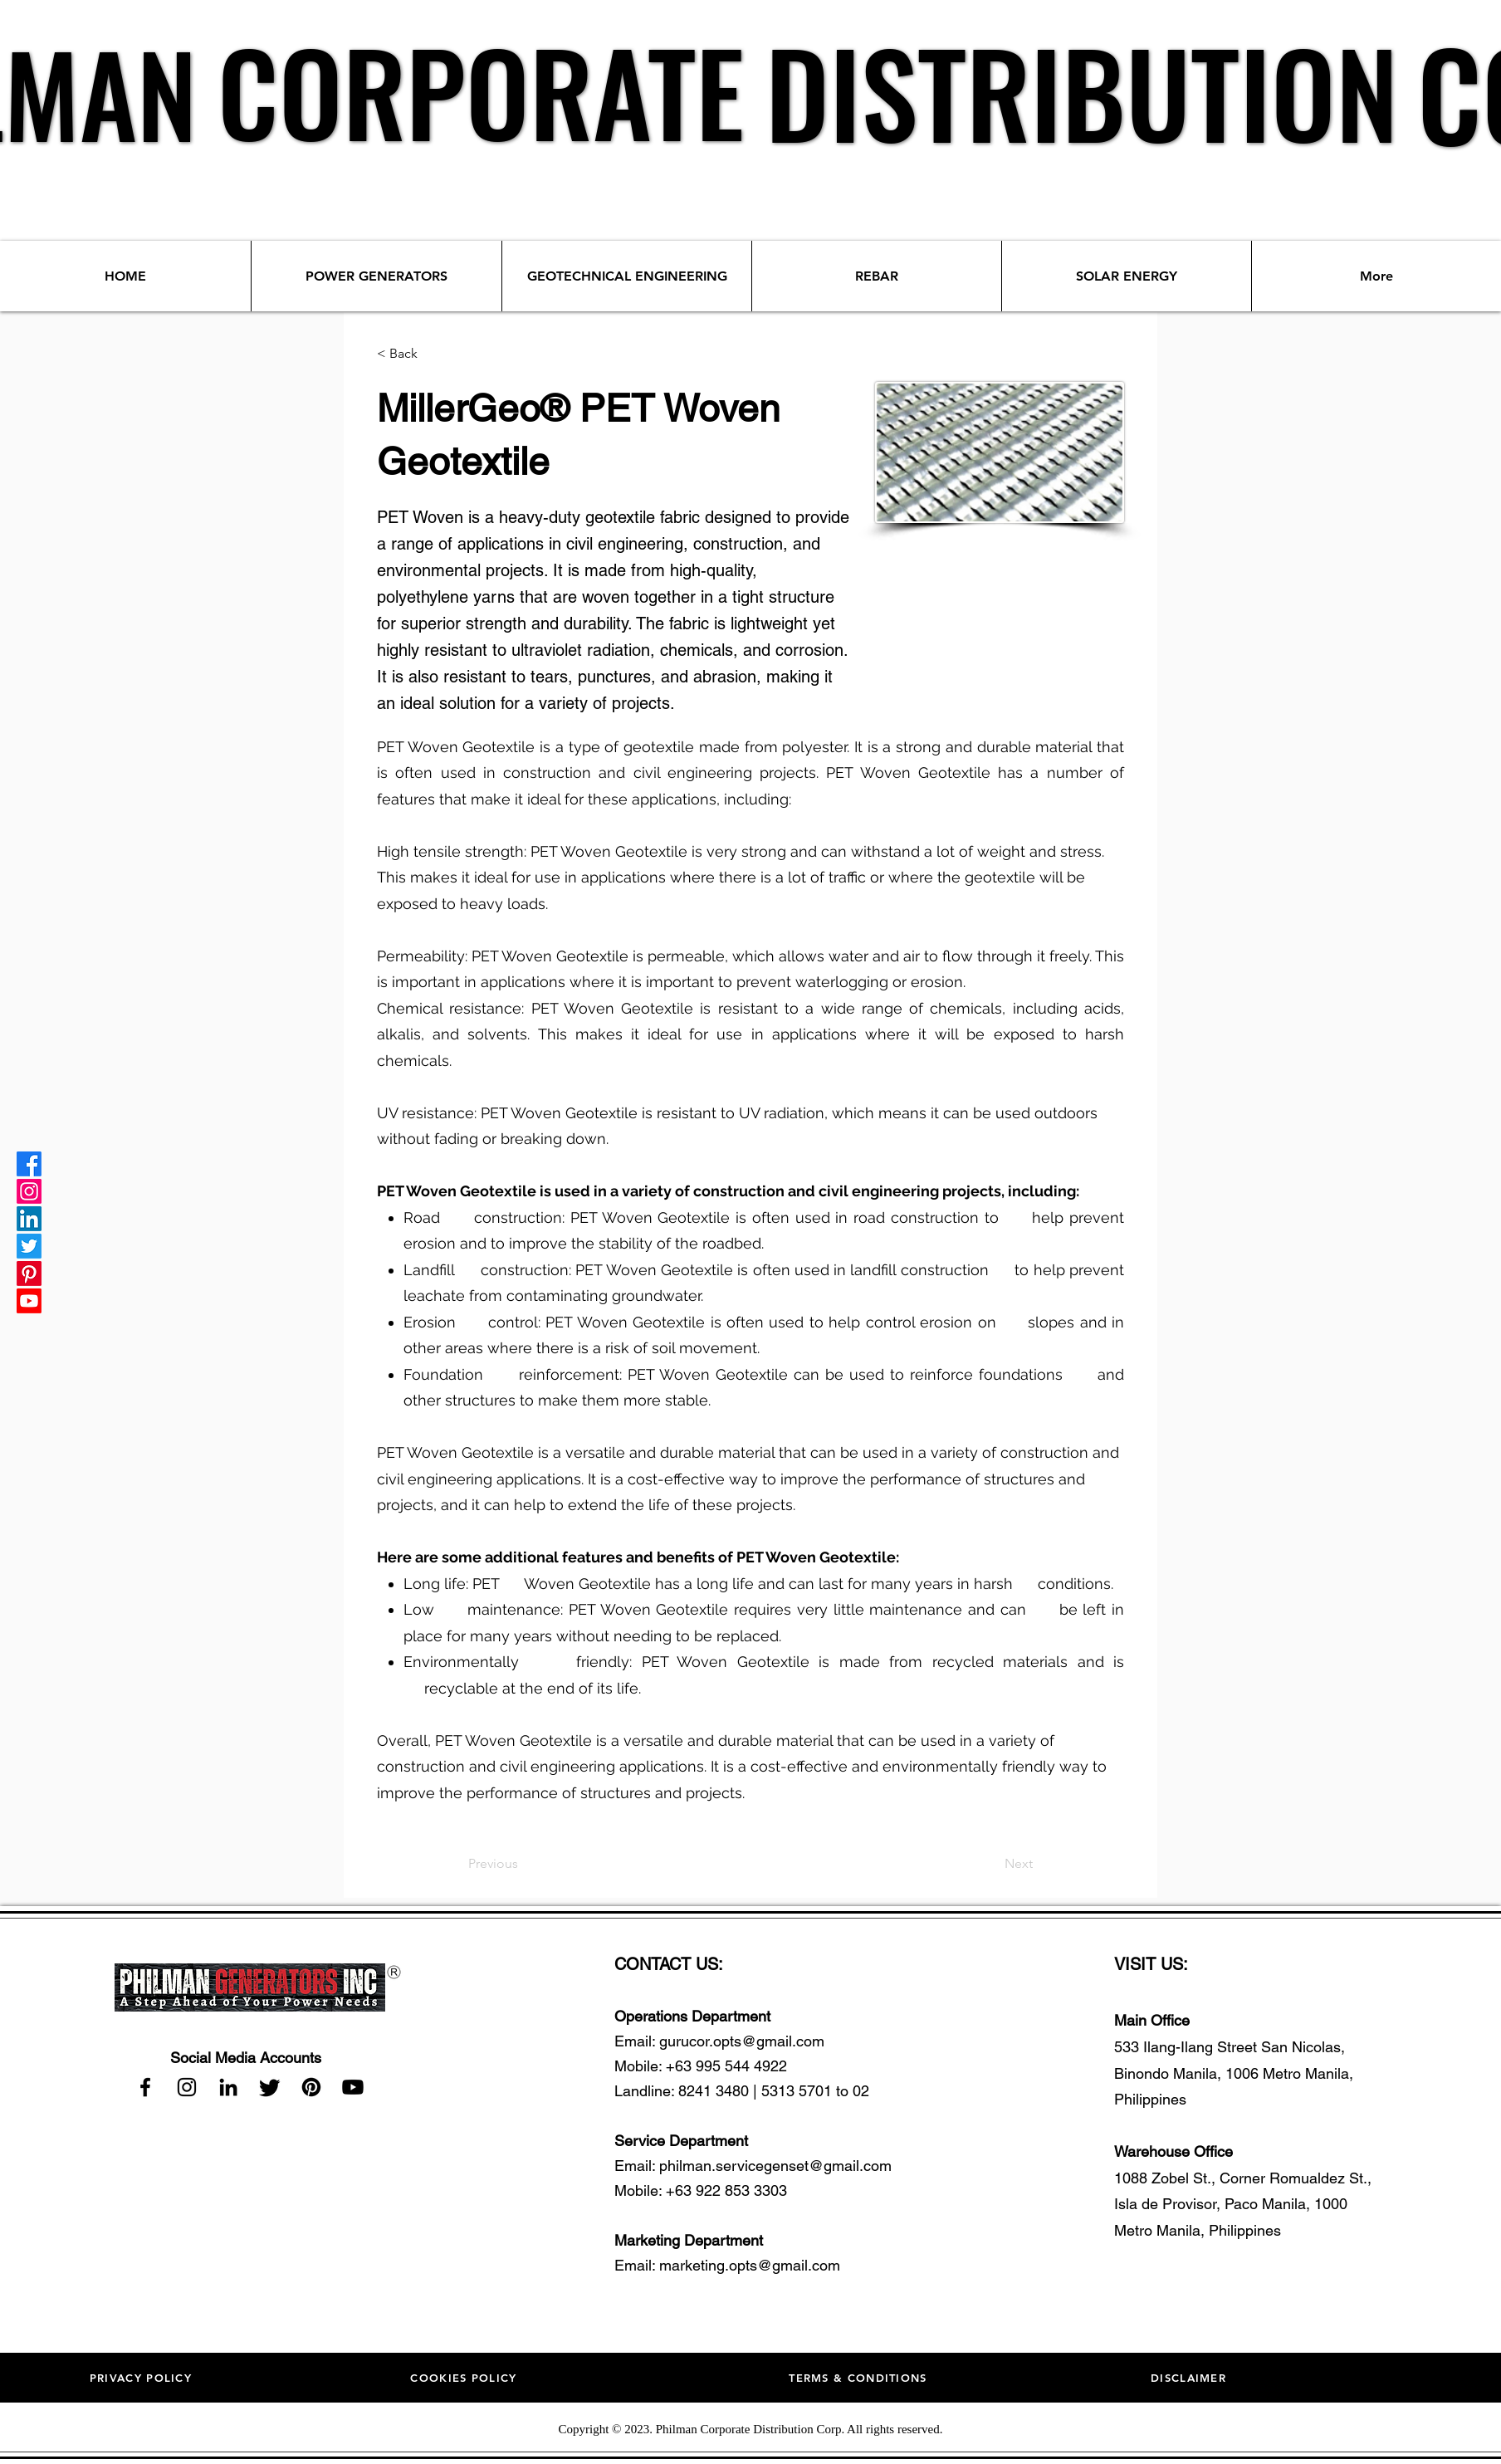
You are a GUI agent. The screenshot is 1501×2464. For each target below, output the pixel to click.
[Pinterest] (29, 1273)
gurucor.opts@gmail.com (741, 2041)
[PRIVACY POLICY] (142, 2377)
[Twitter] (29, 1246)
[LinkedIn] (29, 1218)
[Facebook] (29, 1163)
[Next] (991, 1863)
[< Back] (431, 353)
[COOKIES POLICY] (465, 2377)
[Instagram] (29, 1191)
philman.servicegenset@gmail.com (775, 2165)
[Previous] (523, 1863)
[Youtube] (29, 1300)
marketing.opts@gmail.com (749, 2265)
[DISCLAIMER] (1190, 2377)
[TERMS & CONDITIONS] (859, 2377)
